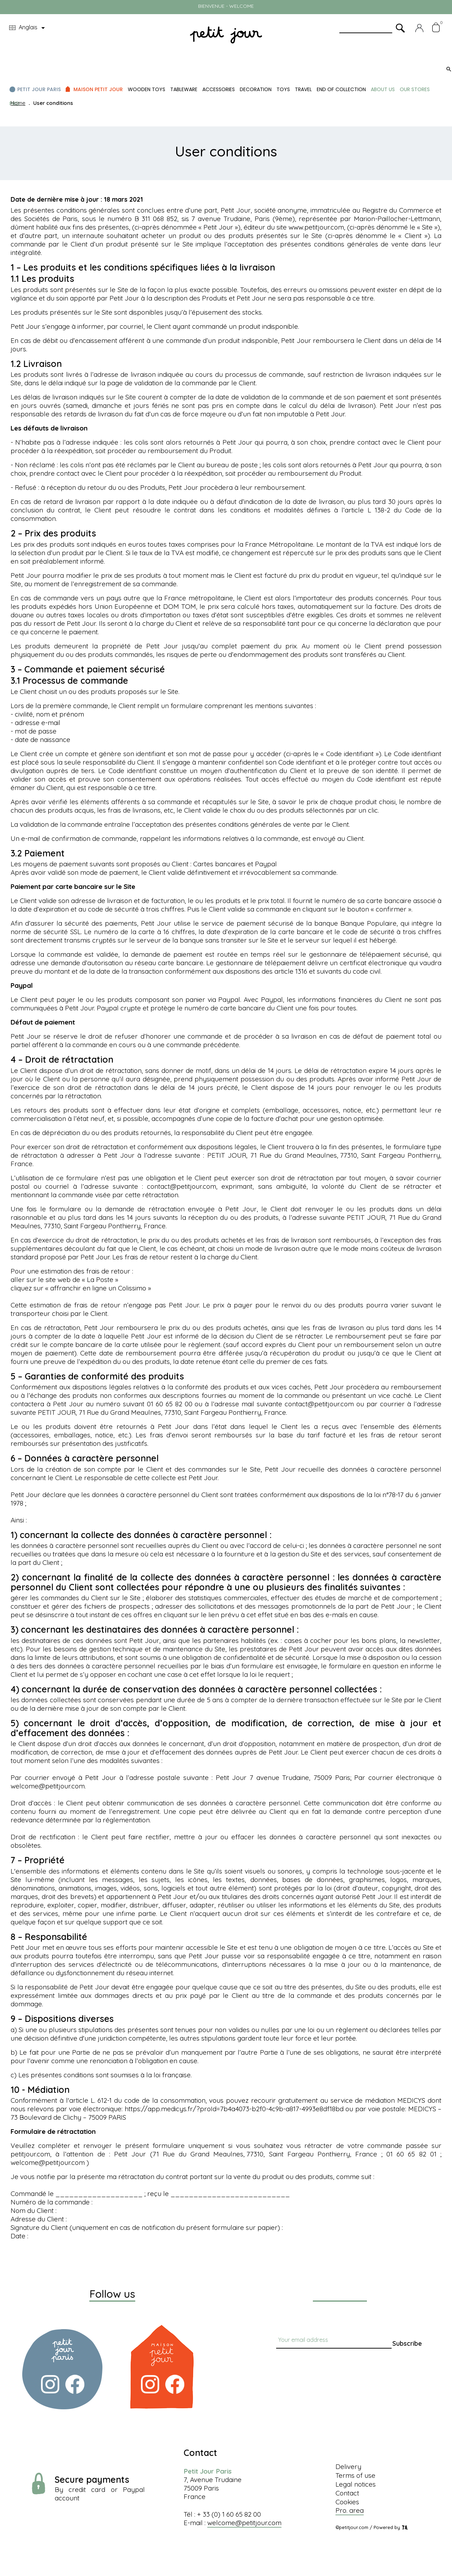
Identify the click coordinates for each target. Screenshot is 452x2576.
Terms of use (355, 2475)
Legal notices (355, 2484)
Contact (347, 2493)
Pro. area (349, 2510)
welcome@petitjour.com (244, 2522)
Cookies (347, 2502)
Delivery (348, 2466)
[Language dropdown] (28, 28)
